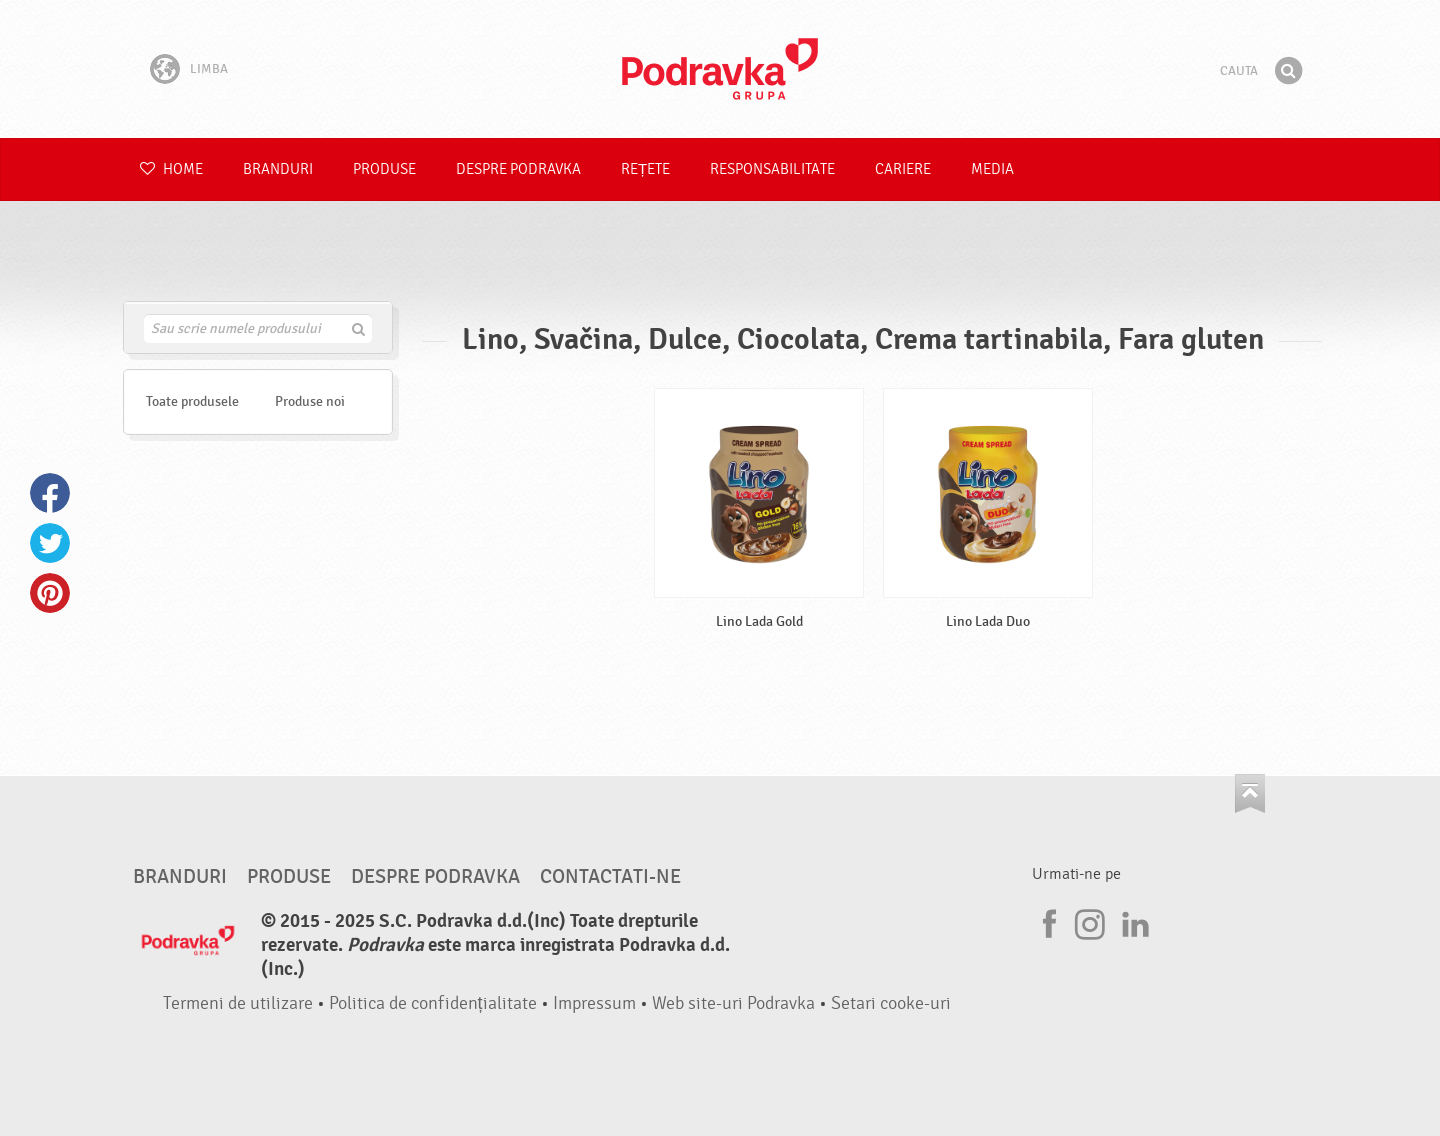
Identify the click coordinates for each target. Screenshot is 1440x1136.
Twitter (50, 543)
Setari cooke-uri (891, 1003)
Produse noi (310, 401)
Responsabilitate (772, 169)
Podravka (720, 69)
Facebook (50, 493)
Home (171, 169)
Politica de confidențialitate (433, 1003)
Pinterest (50, 593)
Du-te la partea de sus (1250, 793)
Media (992, 169)
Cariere (903, 169)
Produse (384, 169)
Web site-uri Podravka (733, 1003)
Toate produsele (192, 401)
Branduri (278, 169)
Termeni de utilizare (238, 1003)
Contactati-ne (610, 877)
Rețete (645, 169)
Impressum (594, 1003)
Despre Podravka (518, 169)
